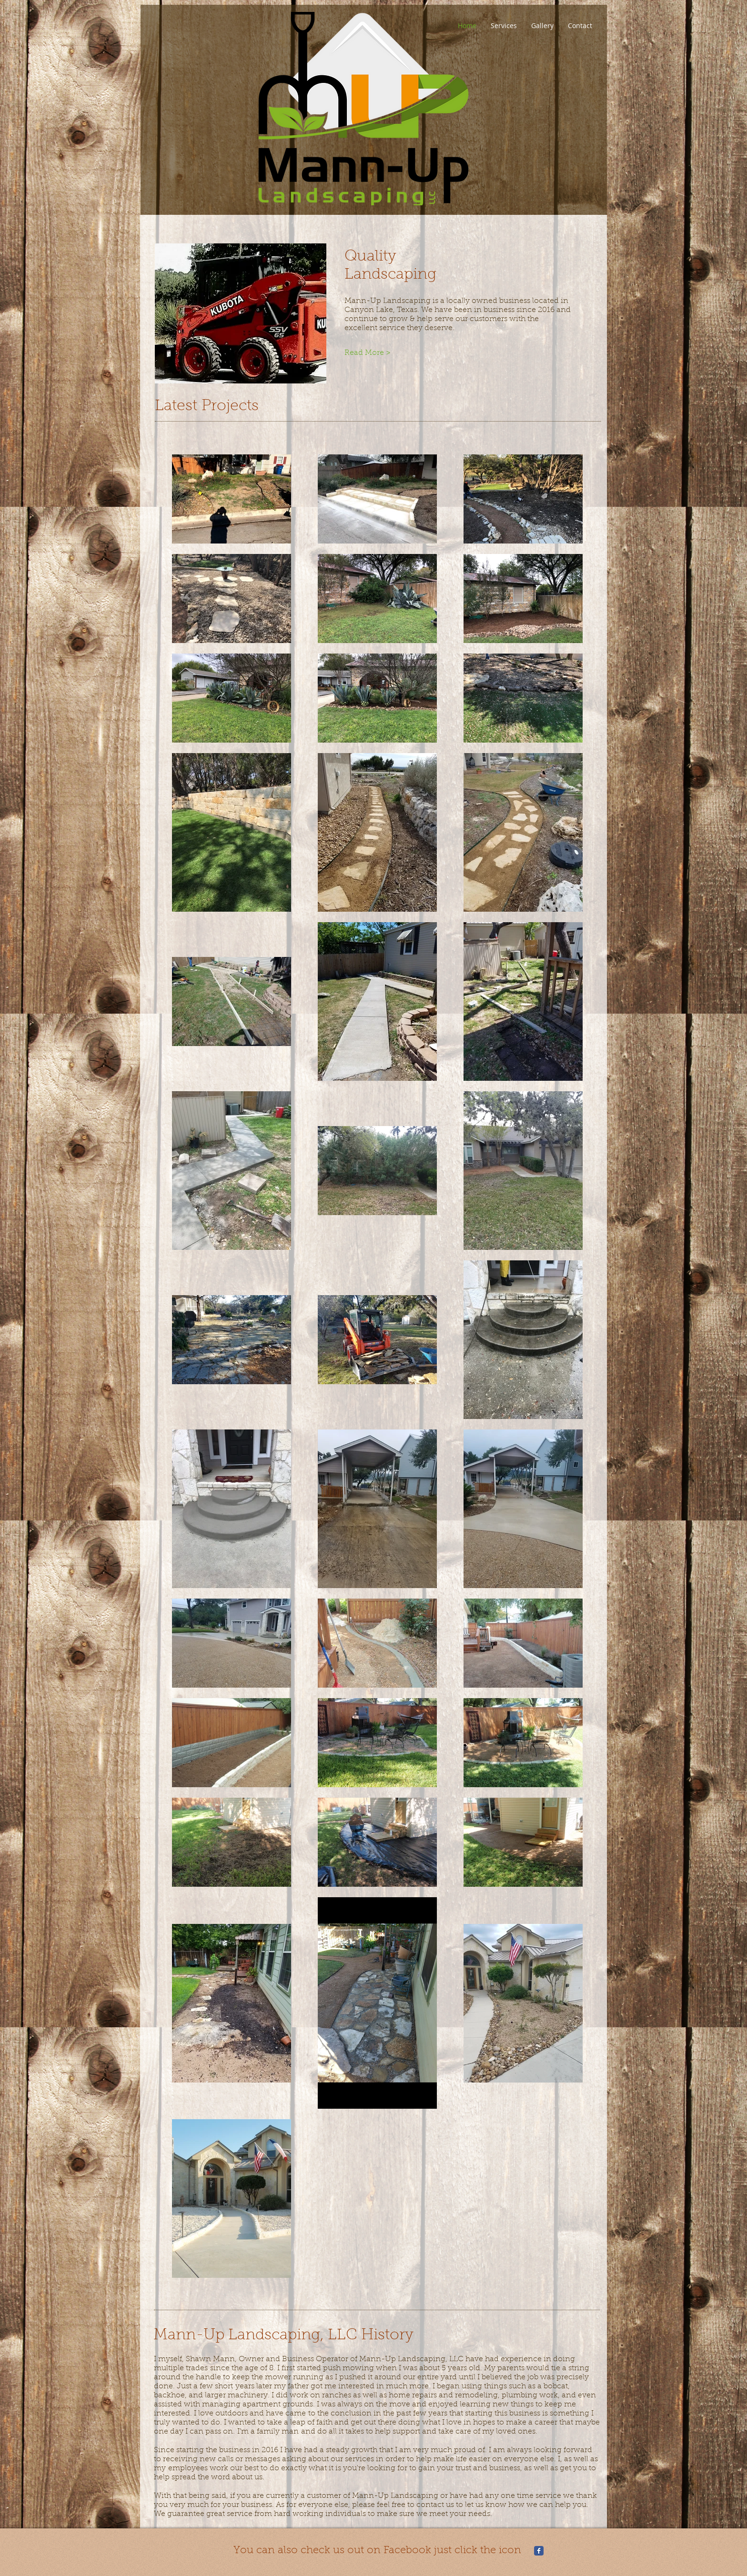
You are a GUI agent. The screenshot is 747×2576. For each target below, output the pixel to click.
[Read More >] (376, 353)
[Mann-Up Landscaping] (539, 2551)
